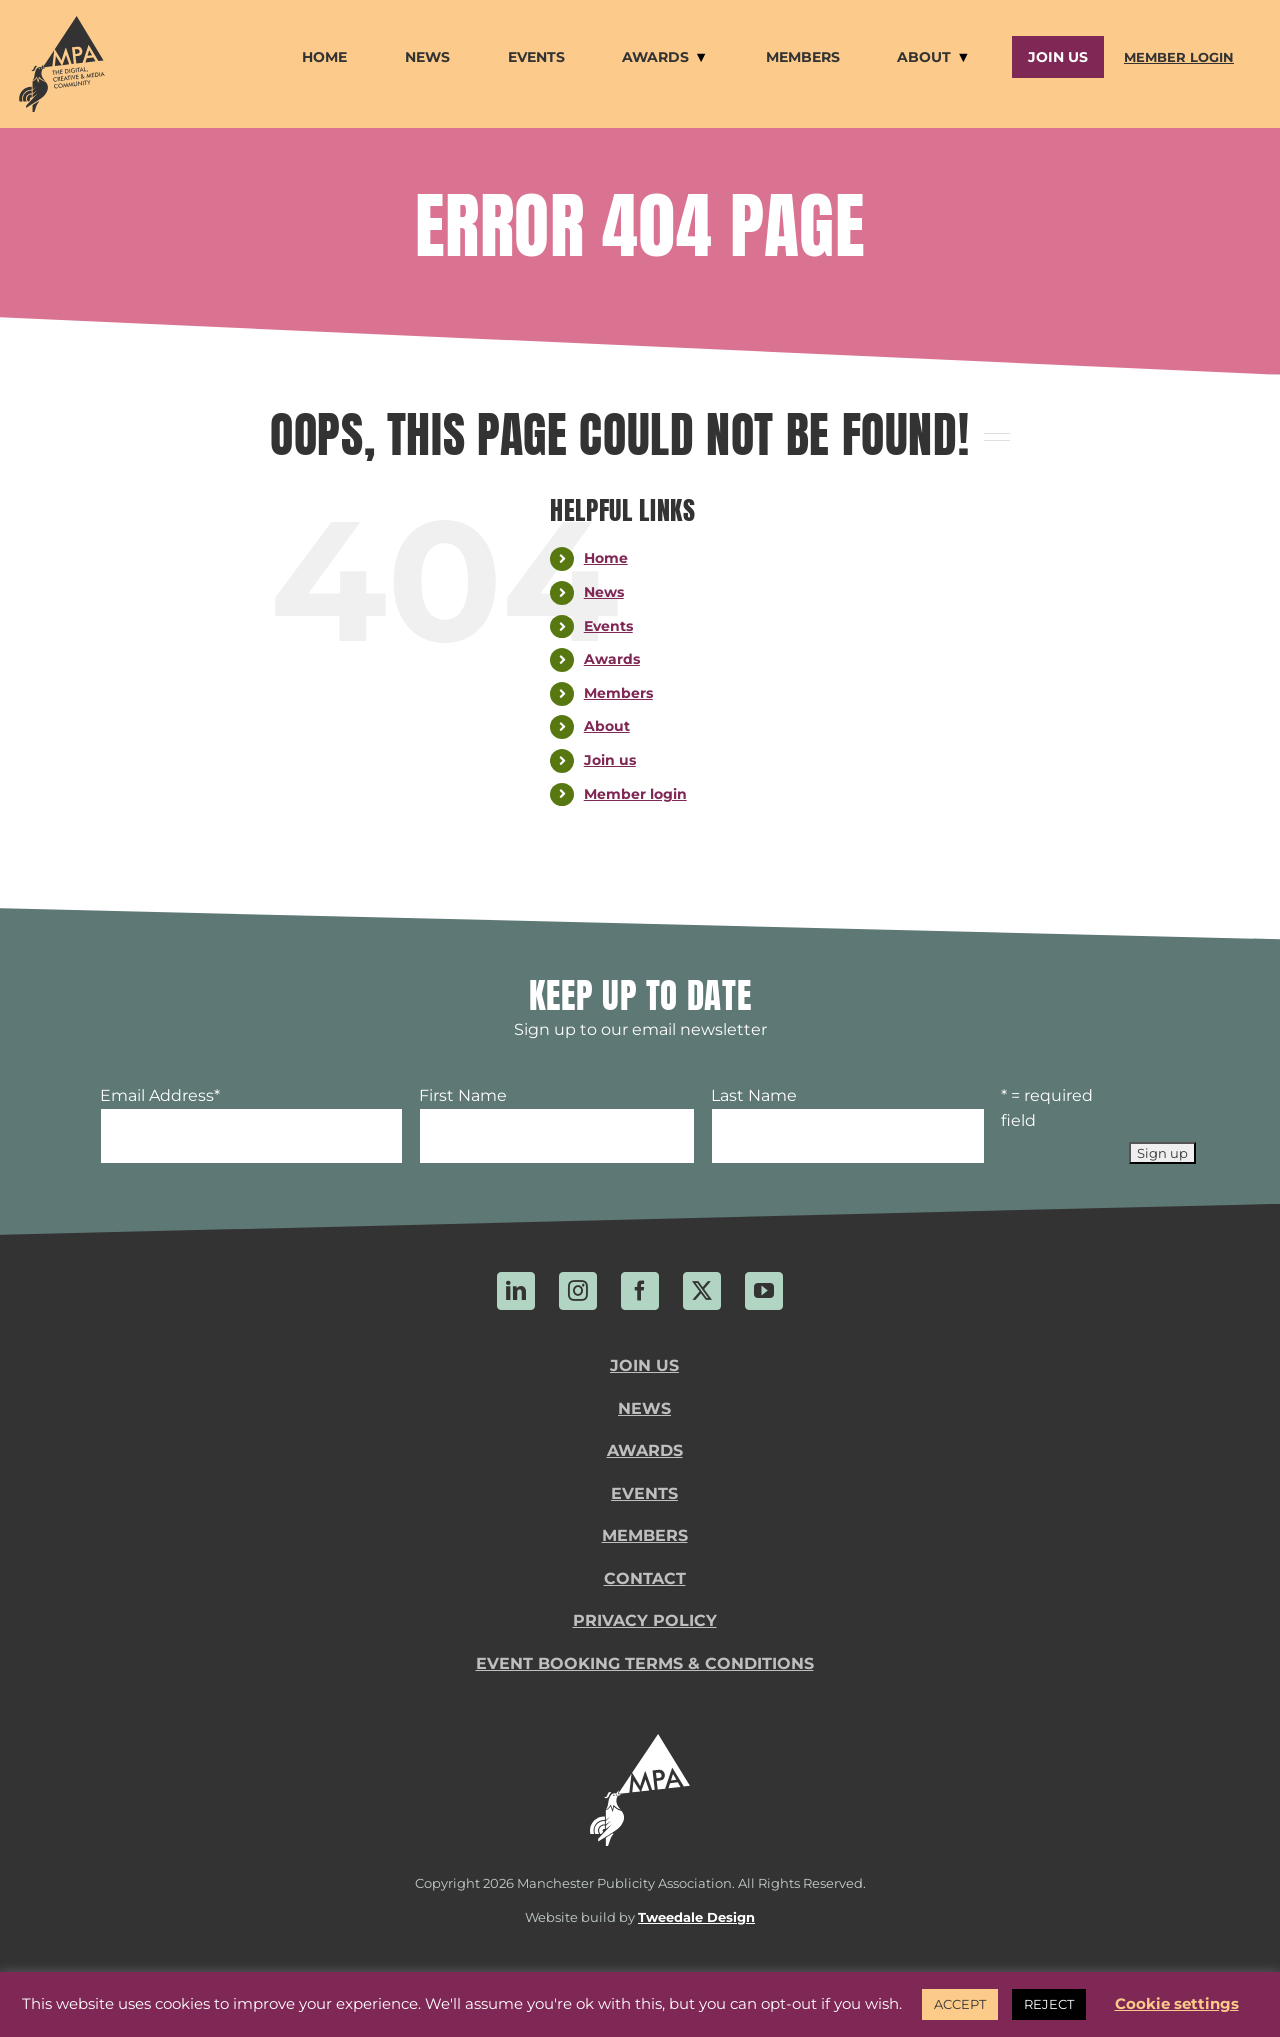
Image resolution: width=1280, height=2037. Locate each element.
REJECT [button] (1049, 2004)
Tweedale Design (696, 1917)
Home (606, 558)
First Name (463, 1095)
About (607, 726)
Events (608, 626)
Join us (610, 760)
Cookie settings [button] (1177, 2003)
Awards (612, 659)
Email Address (160, 1095)
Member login (635, 794)
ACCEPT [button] (960, 2004)
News (604, 592)
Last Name (754, 1095)
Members (618, 693)
